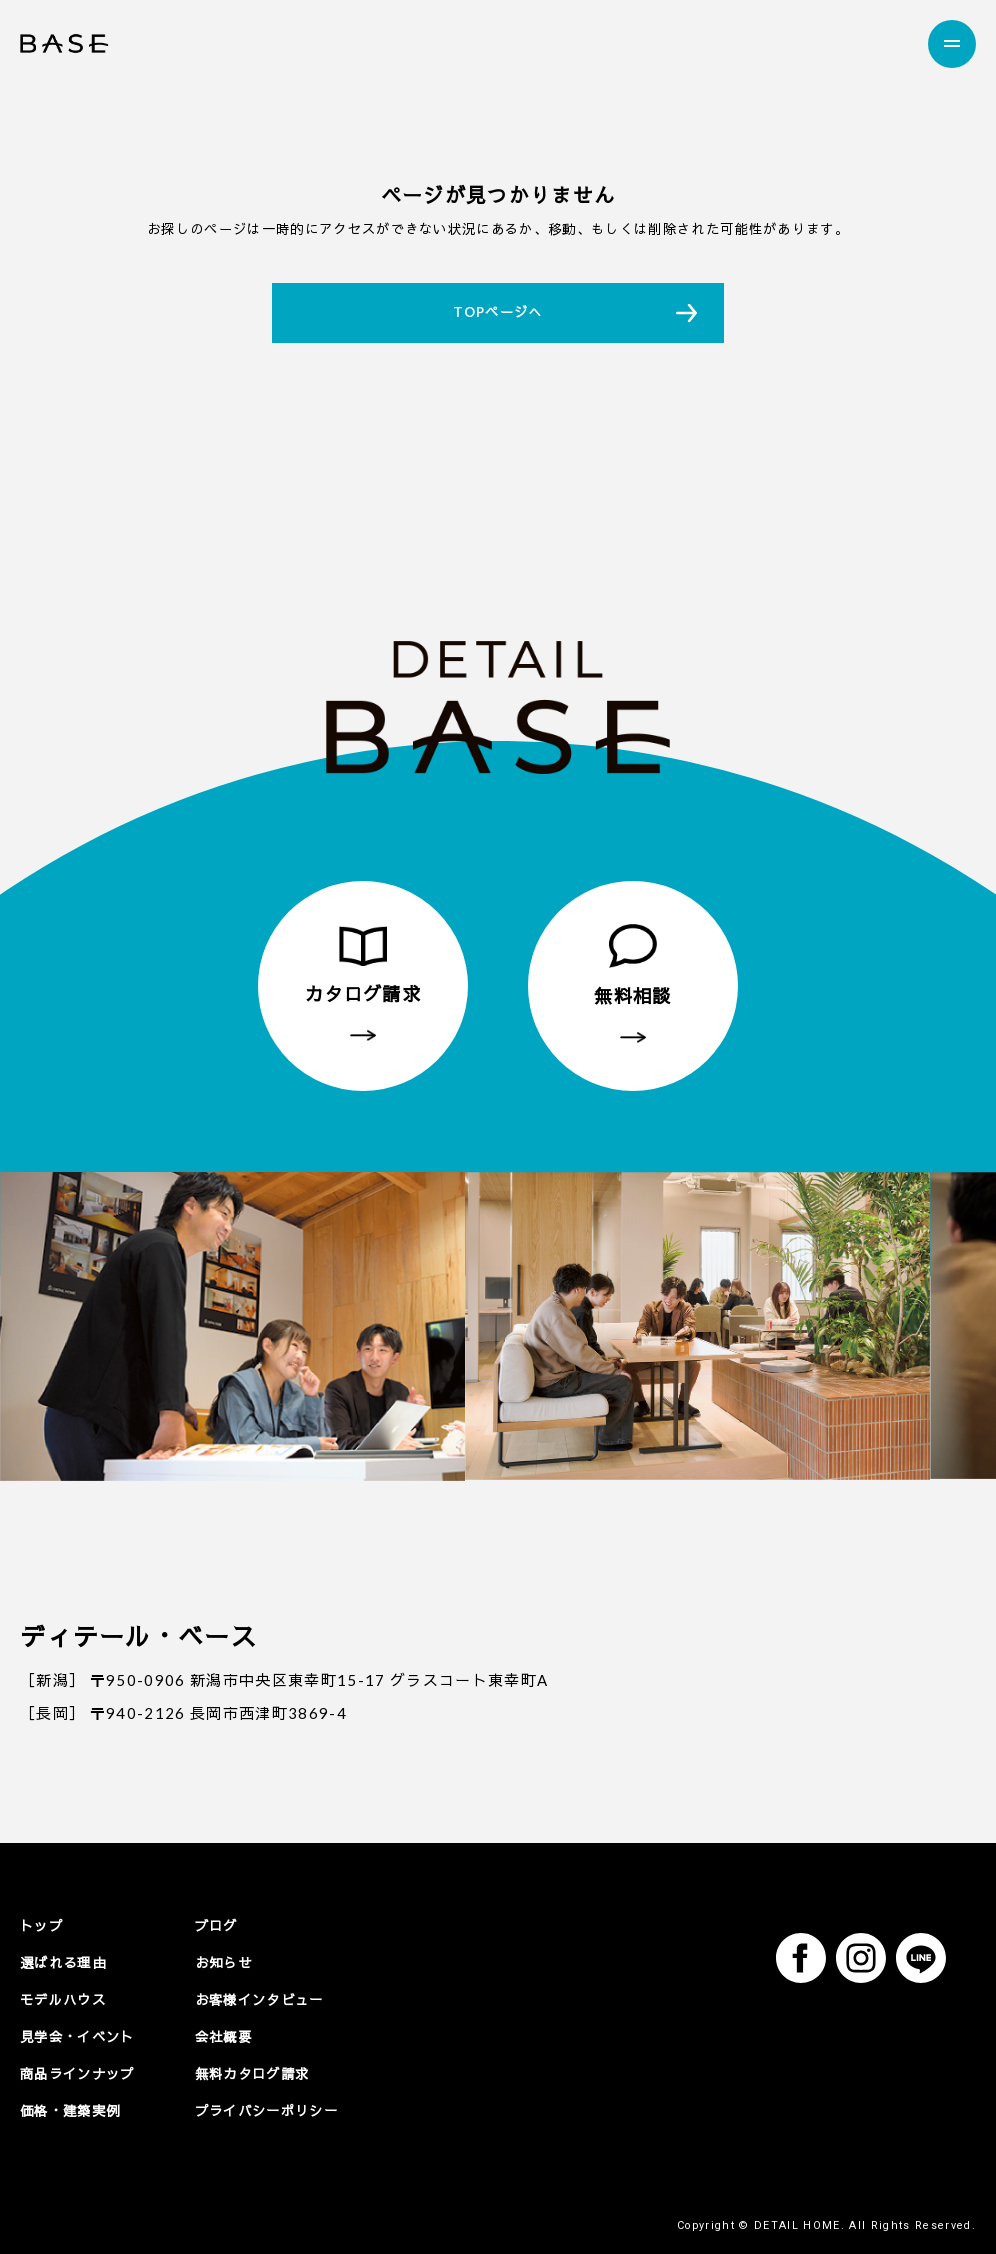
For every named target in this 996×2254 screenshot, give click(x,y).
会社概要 (223, 2036)
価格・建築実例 (70, 2109)
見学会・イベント (77, 2036)
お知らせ (223, 1962)
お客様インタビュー (259, 1999)
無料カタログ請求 (252, 2072)
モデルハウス (63, 1999)
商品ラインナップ (77, 2072)
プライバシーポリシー (266, 2109)
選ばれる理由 (63, 1962)
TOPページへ (497, 312)
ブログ (216, 1926)
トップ (41, 1926)
